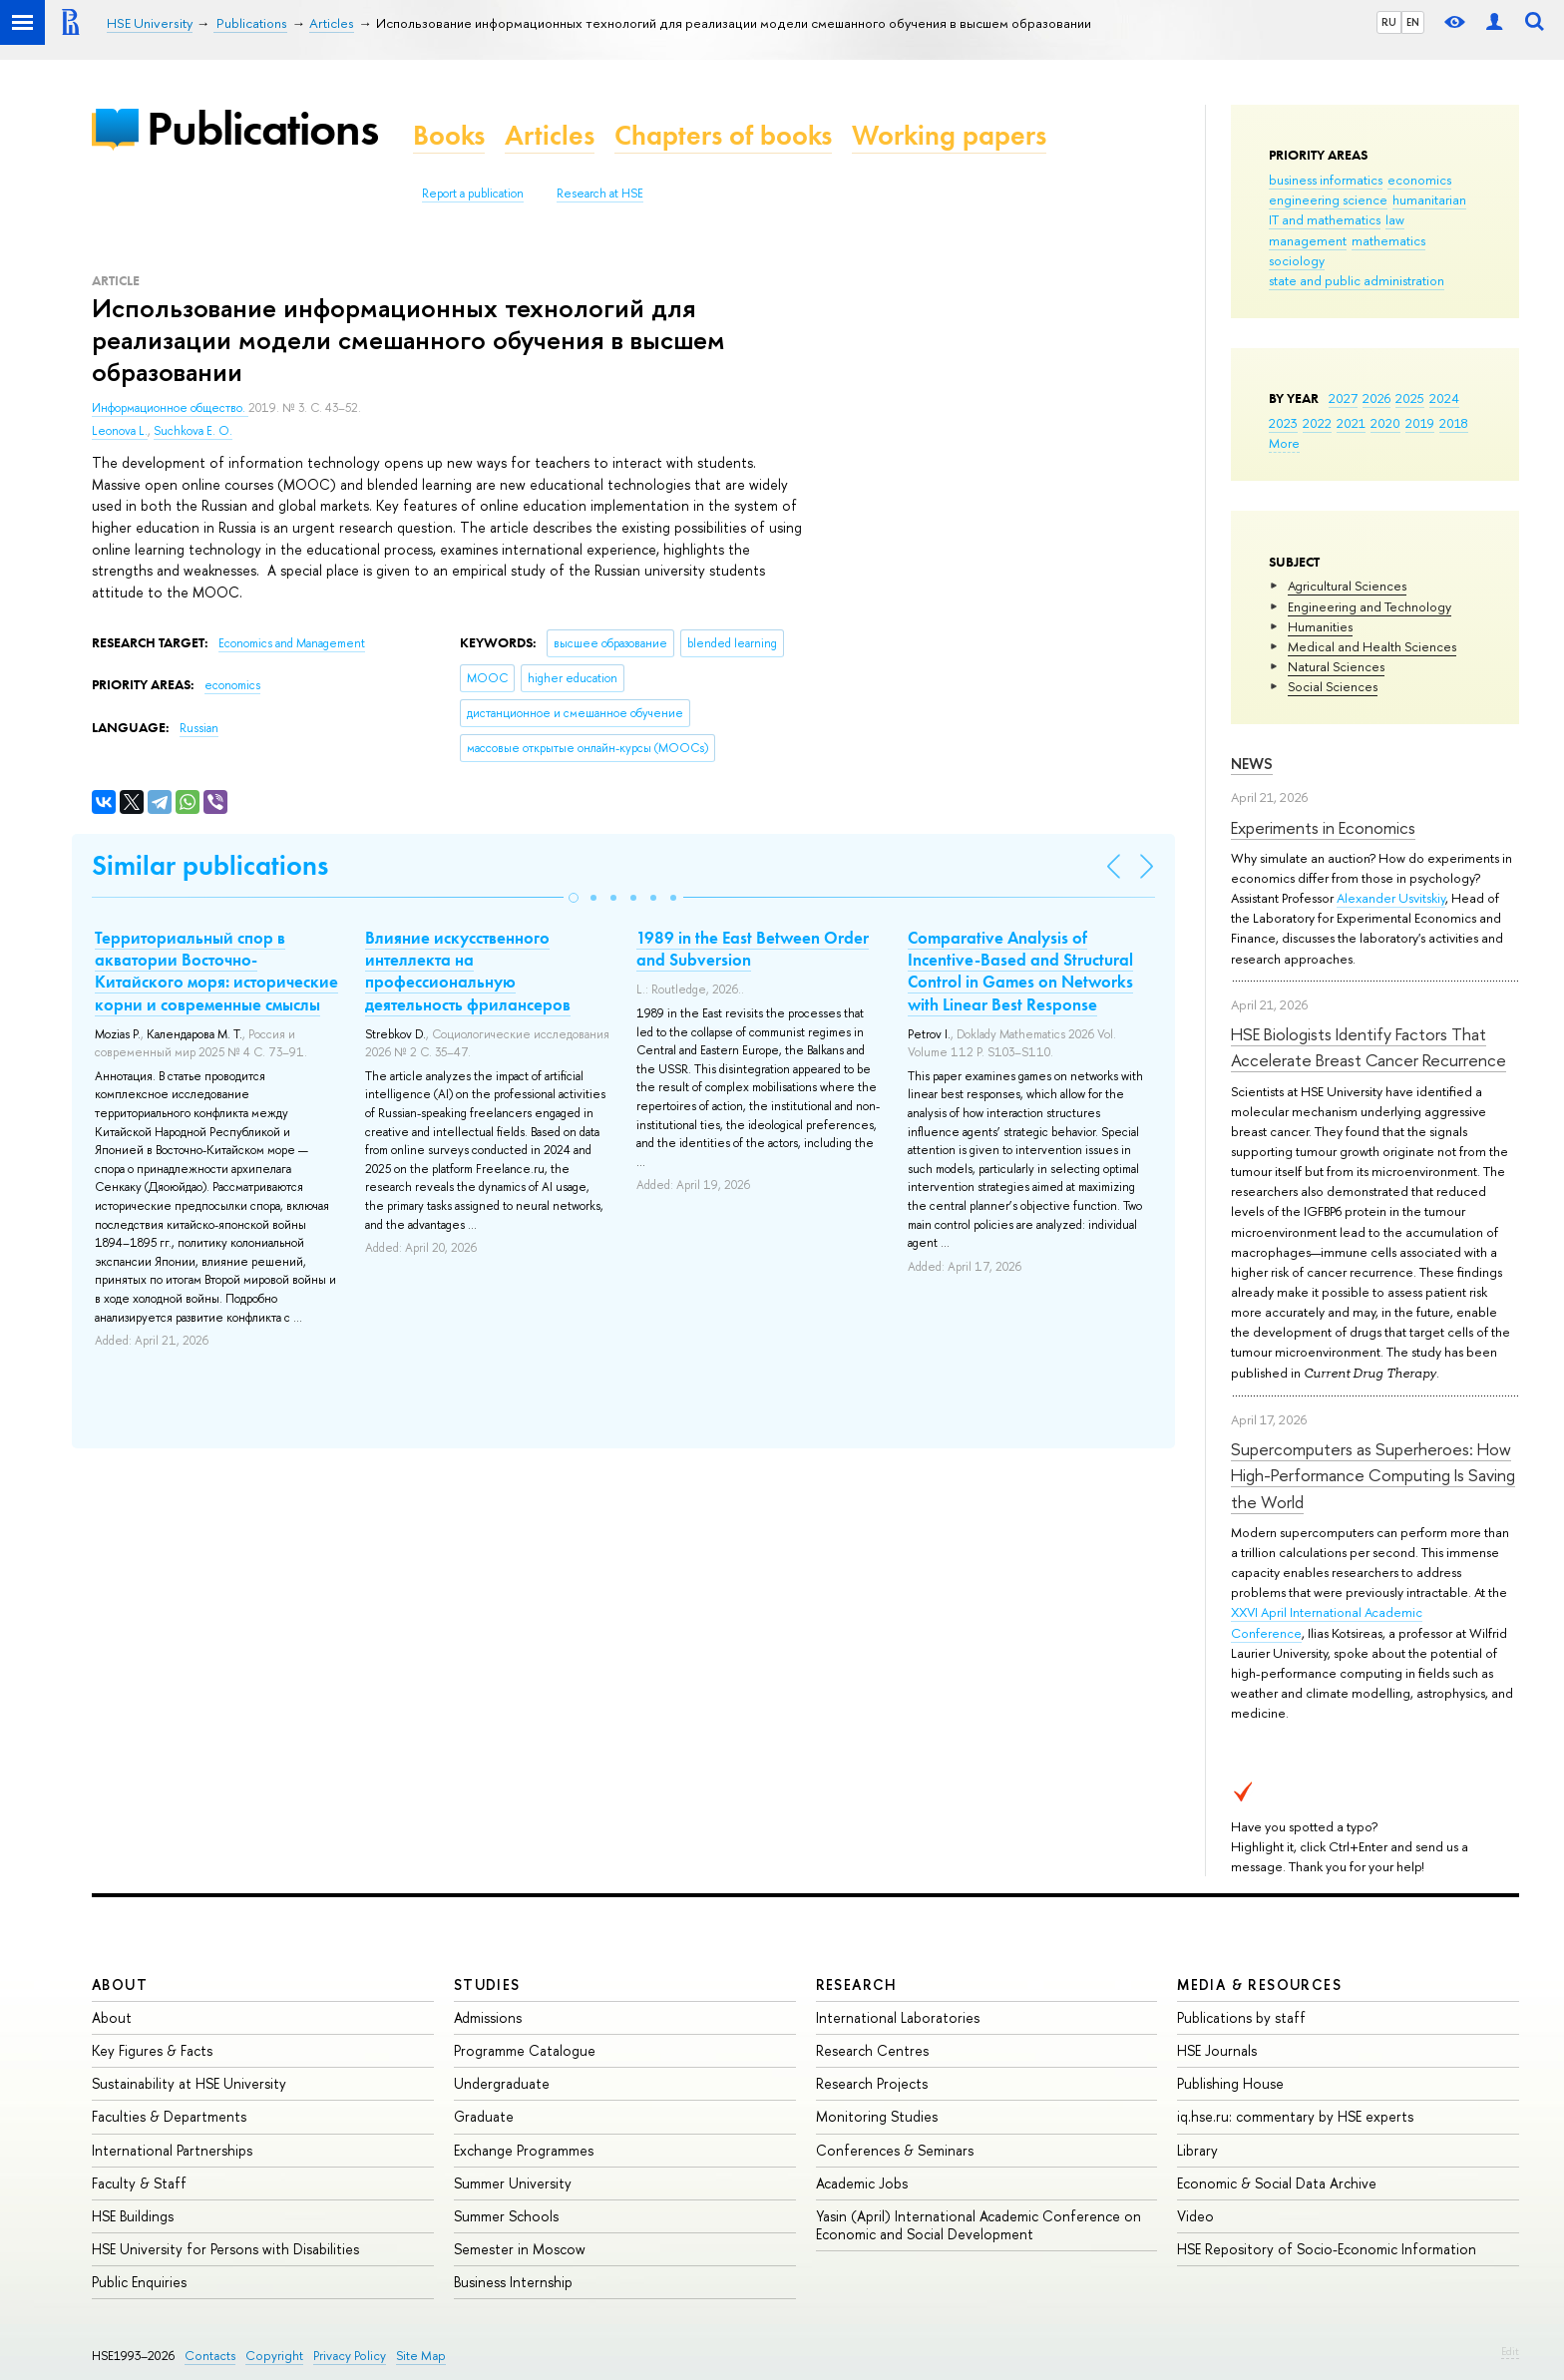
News (1252, 763)
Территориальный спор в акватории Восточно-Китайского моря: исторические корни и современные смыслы (216, 970)
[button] (574, 898)
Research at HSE (600, 193)
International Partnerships (172, 2150)
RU (1388, 22)
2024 (1444, 398)
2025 (1409, 398)
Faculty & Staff (139, 2183)
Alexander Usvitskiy (1391, 898)
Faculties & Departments (169, 2116)
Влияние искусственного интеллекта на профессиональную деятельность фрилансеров (468, 970)
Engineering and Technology (1369, 606)
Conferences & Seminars (895, 2150)
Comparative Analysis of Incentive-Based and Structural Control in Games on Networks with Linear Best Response (1020, 970)
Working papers (949, 135)
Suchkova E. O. (193, 431)
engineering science (1328, 199)
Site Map (421, 2355)
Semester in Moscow (520, 2248)
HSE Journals (1217, 2050)
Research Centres (872, 2050)
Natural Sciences (1336, 666)
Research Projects (872, 2083)
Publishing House (1230, 2083)
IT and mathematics (1324, 219)
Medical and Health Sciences (1372, 646)
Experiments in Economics (1323, 827)
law (1394, 219)
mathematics (1388, 240)
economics (1419, 180)
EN (1412, 22)
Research (857, 1984)
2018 (1453, 423)
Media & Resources (1259, 1984)
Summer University (513, 2183)
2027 (1343, 398)
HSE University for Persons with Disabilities (225, 2248)
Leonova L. (120, 431)
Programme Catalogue (524, 2050)
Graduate (484, 2116)
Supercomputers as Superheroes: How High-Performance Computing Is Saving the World (1373, 1475)
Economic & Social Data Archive (1276, 2183)
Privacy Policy (349, 2355)
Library (1197, 2150)
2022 (1317, 423)
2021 (1351, 423)
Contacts (210, 2355)
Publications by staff (1241, 2017)
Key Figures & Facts (152, 2050)
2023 (1283, 423)
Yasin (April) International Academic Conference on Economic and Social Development (978, 2224)
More (1284, 443)
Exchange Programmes (523, 2150)
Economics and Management (291, 643)
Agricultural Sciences (1347, 586)
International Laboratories (897, 2017)
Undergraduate (502, 2083)
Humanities (1320, 626)
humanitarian (1429, 199)
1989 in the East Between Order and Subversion (752, 949)
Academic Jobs (862, 2183)
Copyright (274, 2355)
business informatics (1325, 180)
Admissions (488, 2017)
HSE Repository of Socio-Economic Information (1326, 2248)
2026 (1376, 398)
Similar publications (210, 865)
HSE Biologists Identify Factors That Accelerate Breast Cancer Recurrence (1368, 1046)
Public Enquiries (139, 2281)
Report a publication (473, 193)
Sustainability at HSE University (189, 2083)
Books (449, 135)
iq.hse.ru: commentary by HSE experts (1295, 2116)
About (120, 1984)
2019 (1419, 423)
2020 (1385, 423)
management (1308, 240)
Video (1195, 2215)
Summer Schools (506, 2215)
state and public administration (1356, 280)
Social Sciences (1332, 686)
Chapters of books (723, 135)
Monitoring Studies (877, 2116)
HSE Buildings (133, 2215)
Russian (199, 728)
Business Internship (513, 2281)
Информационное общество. (170, 408)
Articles (549, 135)
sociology (1297, 260)
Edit (1510, 2351)
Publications (262, 128)
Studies (487, 1984)
